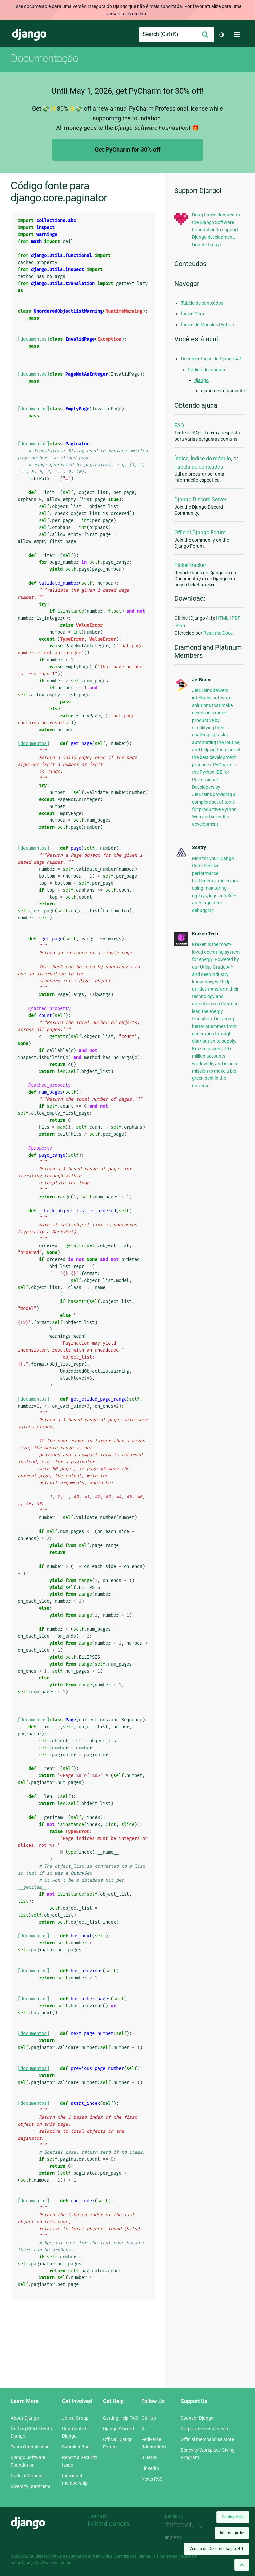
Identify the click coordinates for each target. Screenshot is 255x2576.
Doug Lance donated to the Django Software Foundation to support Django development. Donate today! (216, 229)
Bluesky (149, 2457)
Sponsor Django (197, 2418)
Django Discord (118, 2428)
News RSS (151, 2479)
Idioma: (232, 2533)
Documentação (44, 58)
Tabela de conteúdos (202, 303)
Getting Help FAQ (120, 2418)
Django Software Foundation (61, 2556)
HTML (222, 618)
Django (29, 35)
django (201, 380)
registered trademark (178, 2556)
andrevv (180, 2538)
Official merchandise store (207, 2439)
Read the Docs (218, 633)
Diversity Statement (31, 2486)
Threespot (180, 2525)
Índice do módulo (211, 458)
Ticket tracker (190, 565)
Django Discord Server (200, 499)
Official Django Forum (200, 532)
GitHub (148, 2418)
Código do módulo (206, 369)
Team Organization (30, 2446)
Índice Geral (193, 313)
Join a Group (75, 2418)
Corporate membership (204, 2428)
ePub (179, 625)
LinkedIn (150, 2468)
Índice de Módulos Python (207, 324)
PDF (236, 618)
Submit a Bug (76, 2446)
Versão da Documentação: (216, 2548)
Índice (181, 458)
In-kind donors (108, 2524)
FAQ (179, 425)
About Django (25, 2418)
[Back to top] (242, 2565)
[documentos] (33, 339)
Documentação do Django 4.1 (211, 358)
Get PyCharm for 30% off (127, 149)
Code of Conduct (28, 2475)
